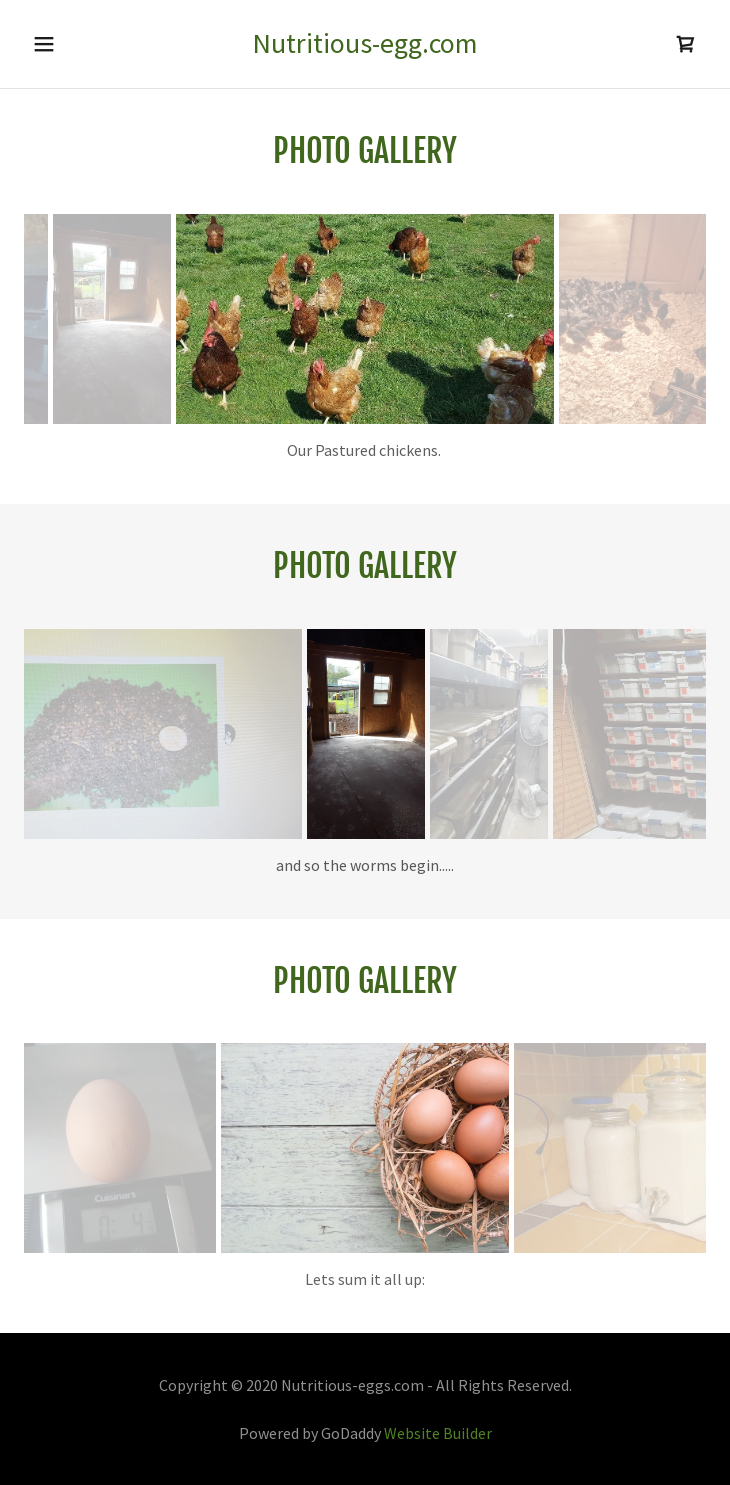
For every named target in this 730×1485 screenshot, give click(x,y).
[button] (53, 44)
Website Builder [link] (438, 1433)
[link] (365, 44)
